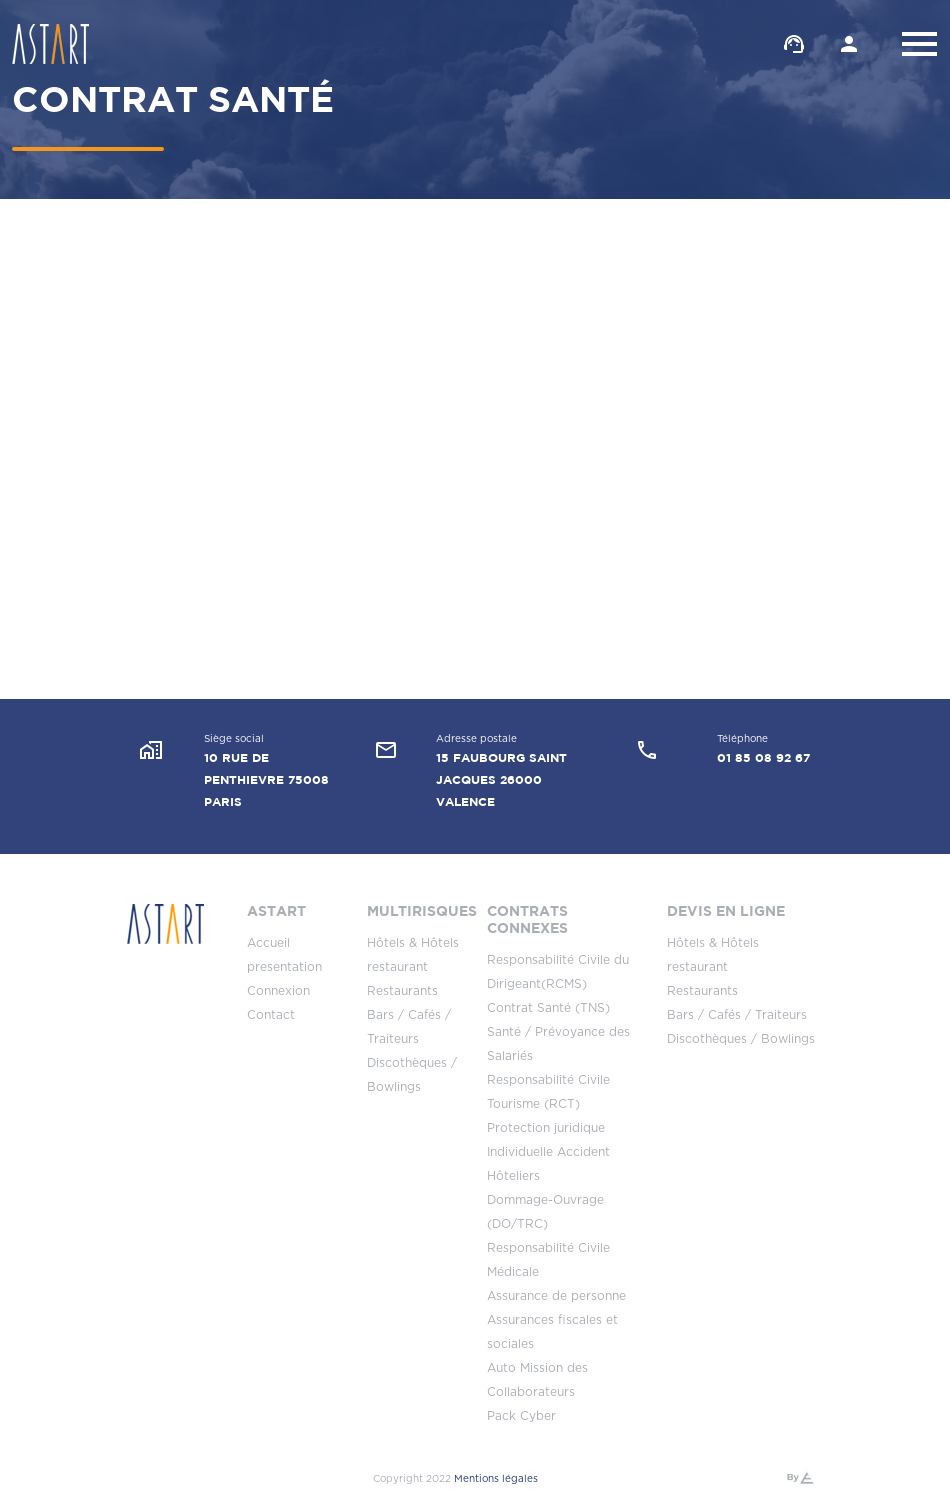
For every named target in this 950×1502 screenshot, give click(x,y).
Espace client (849, 44)
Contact (271, 1015)
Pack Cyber (521, 1416)
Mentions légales (496, 1479)
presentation (284, 967)
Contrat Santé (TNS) (548, 1008)
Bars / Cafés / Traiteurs (737, 1015)
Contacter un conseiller (794, 44)
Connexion (278, 991)
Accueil (268, 943)
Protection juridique (546, 1128)
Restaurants (402, 991)
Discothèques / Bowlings (741, 1039)
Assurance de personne (556, 1296)
